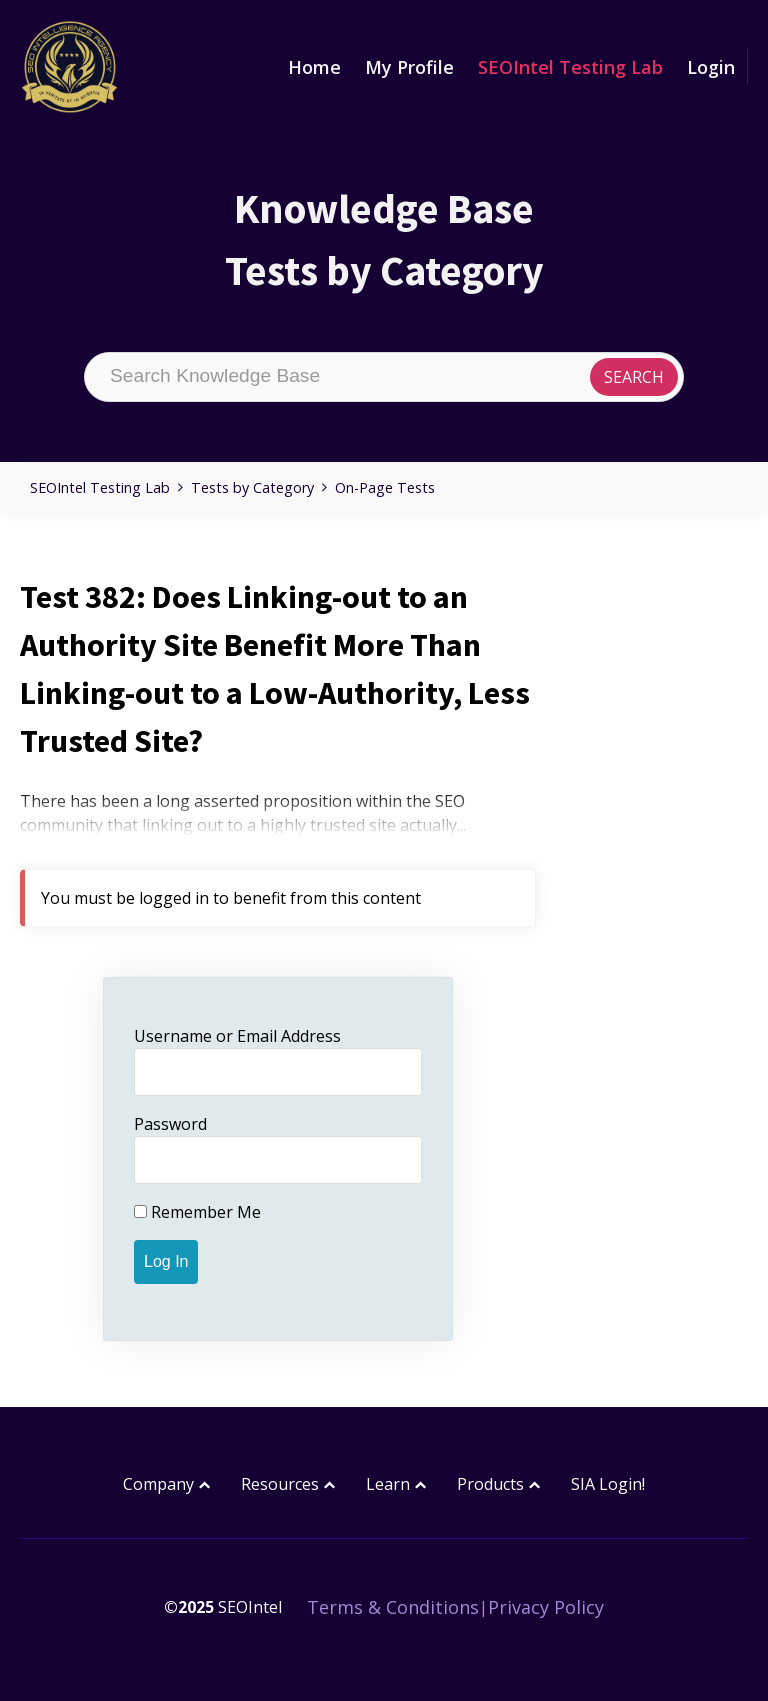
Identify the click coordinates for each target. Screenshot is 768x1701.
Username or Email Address (237, 1036)
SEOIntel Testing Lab (570, 67)
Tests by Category (252, 487)
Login (711, 67)
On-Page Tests (385, 487)
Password (170, 1124)
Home (314, 67)
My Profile (409, 67)
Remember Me (197, 1212)
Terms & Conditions (393, 1607)
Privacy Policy (546, 1607)
